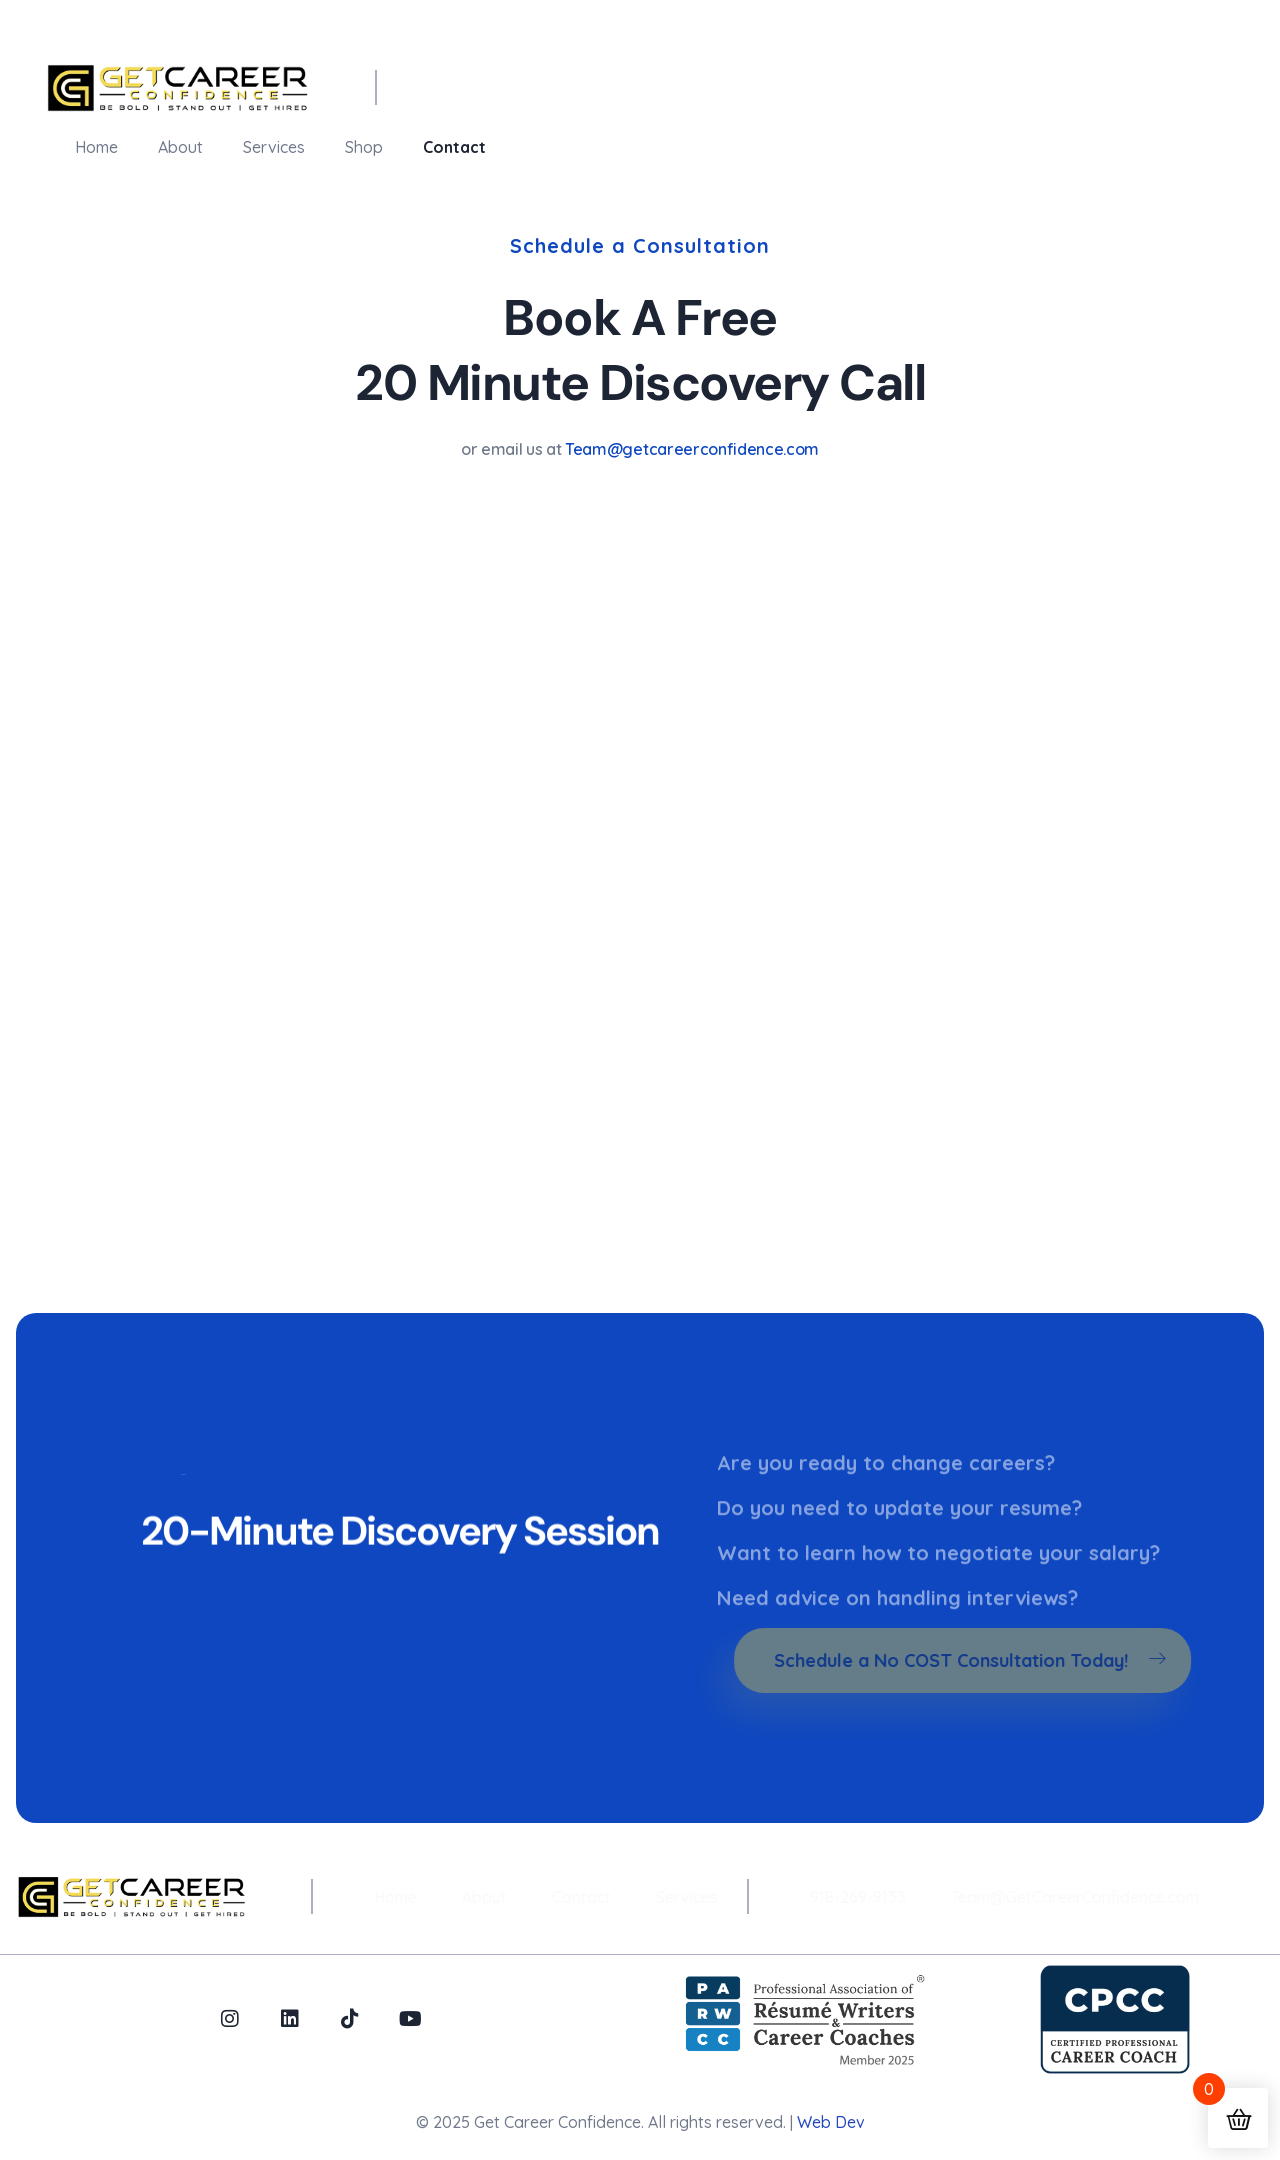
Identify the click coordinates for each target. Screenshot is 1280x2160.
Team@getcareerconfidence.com (692, 449)
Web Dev (831, 2122)
